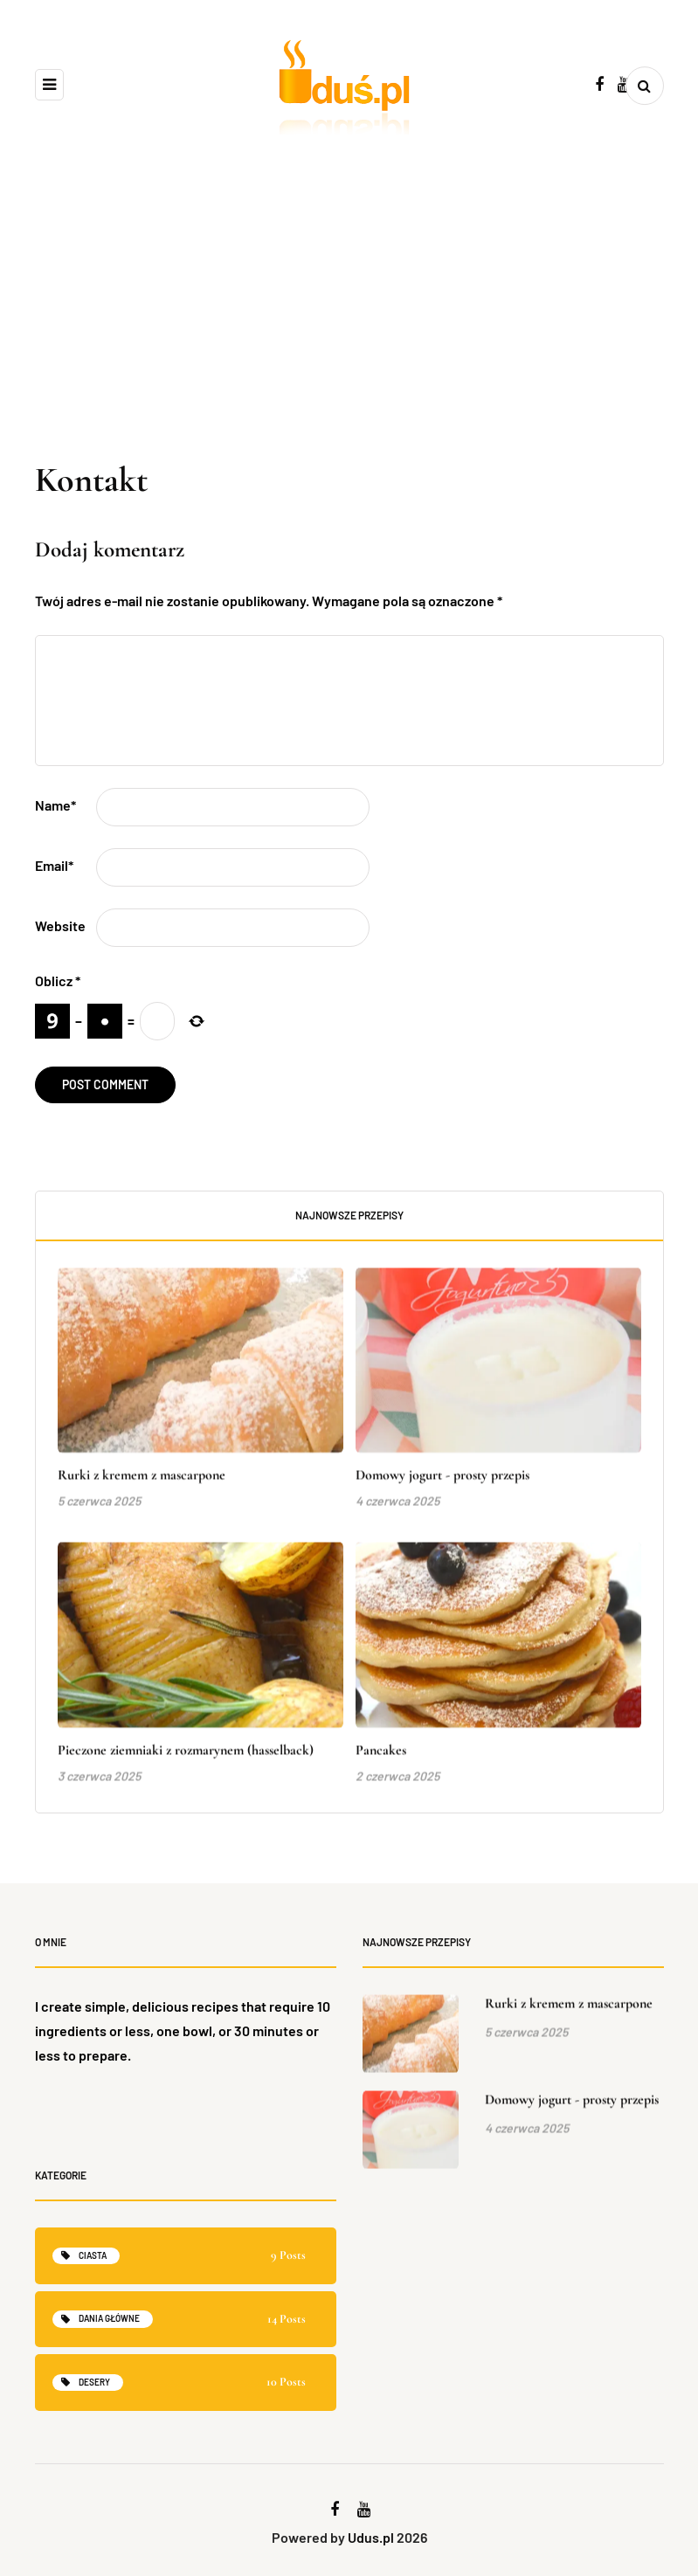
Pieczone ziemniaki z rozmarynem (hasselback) (186, 1762)
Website (60, 925)
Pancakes (381, 1762)
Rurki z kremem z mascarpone (141, 1488)
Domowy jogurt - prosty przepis (442, 1488)
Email (54, 865)
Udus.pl (371, 2537)
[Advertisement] (349, 326)
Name (55, 805)
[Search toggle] (644, 85)
